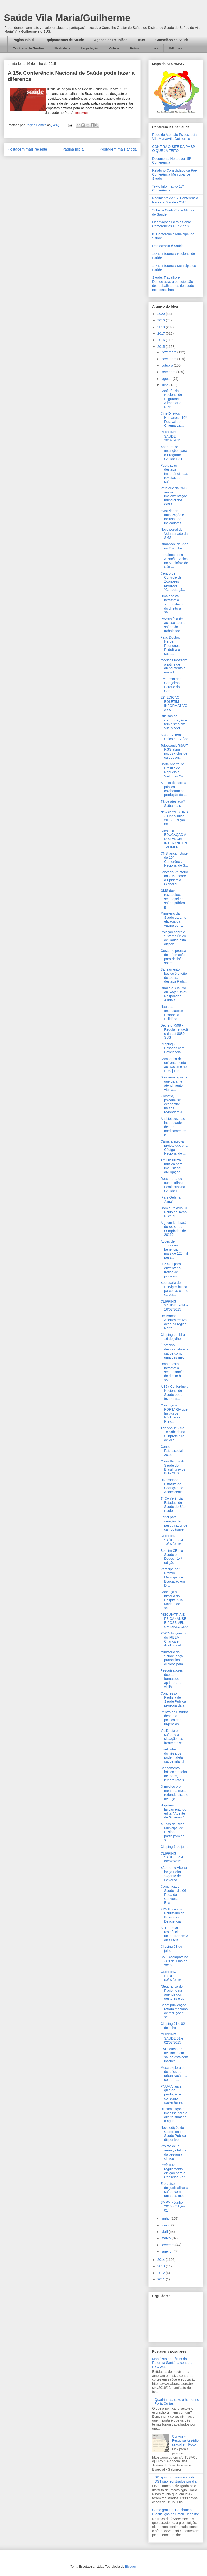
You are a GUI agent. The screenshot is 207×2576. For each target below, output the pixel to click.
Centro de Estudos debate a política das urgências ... (174, 1718)
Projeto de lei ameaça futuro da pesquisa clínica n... (173, 2152)
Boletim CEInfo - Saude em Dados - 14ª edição (173, 1557)
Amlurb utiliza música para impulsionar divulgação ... (172, 1166)
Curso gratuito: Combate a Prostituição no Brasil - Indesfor (175, 2512)
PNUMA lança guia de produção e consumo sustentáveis (172, 2094)
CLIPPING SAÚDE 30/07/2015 (171, 436)
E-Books (175, 48)
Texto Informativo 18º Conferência (168, 188)
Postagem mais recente (27, 149)
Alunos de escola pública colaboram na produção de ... (174, 789)
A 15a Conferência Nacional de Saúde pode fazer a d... (174, 1392)
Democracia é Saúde (168, 246)
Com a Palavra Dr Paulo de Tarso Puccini (174, 1212)
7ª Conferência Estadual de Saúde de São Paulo (173, 1504)
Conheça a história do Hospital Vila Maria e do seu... (172, 1600)
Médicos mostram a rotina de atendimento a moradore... (174, 666)
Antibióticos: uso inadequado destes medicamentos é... (173, 1127)
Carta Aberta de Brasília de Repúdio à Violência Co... (173, 770)
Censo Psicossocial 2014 (172, 1451)
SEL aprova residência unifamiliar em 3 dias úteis (174, 1934)
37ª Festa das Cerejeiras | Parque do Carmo (171, 685)
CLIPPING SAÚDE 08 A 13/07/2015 (172, 1540)
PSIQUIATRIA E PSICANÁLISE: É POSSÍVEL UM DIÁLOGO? (174, 1620)
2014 (161, 2260)
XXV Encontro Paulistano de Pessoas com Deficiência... (173, 1915)
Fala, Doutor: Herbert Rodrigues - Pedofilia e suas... (171, 645)
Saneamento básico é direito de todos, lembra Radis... (174, 1774)
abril (164, 2232)
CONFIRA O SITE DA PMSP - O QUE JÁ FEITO (174, 149)
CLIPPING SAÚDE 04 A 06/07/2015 (172, 1857)
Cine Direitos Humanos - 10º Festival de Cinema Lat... (174, 419)
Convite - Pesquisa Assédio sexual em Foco (185, 2440)
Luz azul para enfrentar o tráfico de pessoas (171, 1270)
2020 (161, 314)
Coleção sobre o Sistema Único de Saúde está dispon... (173, 938)
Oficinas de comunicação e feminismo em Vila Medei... (174, 722)
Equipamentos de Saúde (64, 40)
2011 (161, 2279)
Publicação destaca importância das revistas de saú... (174, 473)
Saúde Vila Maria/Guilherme (67, 17)
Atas (141, 40)
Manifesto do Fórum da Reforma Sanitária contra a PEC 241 (172, 2363)
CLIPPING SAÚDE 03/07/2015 (171, 1976)
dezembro (169, 352)
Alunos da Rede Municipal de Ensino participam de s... (173, 1832)
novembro (169, 359)
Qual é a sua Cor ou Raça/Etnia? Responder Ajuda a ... (174, 994)
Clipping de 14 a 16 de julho (173, 1337)
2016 (161, 340)
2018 (161, 327)
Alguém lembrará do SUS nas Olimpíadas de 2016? (173, 1229)
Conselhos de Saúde (172, 40)
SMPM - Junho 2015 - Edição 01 (173, 2206)
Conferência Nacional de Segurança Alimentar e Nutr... (171, 399)
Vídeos (114, 48)
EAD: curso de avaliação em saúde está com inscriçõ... (174, 2055)
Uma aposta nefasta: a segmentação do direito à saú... (172, 604)
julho (165, 385)
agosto (166, 379)
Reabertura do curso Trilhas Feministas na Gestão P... (173, 1185)
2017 (161, 333)
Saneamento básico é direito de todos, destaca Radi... (174, 975)
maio (165, 2225)
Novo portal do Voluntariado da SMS (174, 534)
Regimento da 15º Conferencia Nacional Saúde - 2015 (175, 200)
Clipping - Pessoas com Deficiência (172, 1048)
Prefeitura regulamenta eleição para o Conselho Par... (174, 2171)
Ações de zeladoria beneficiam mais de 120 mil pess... (174, 1249)
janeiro (166, 2251)
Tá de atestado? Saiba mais (173, 803)
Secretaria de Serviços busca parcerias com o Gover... (174, 1289)
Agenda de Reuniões (110, 40)
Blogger (130, 2566)
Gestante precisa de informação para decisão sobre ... (173, 957)
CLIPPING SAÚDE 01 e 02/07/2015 (172, 2038)
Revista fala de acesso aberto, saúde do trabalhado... (173, 625)
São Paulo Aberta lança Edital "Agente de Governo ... (174, 1874)
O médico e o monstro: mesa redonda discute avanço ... (174, 1792)
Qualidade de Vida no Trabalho (174, 546)
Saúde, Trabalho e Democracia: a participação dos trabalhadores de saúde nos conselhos (173, 283)
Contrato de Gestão (28, 48)
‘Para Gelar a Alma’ (170, 1199)
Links (153, 48)
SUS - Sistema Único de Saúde (174, 737)
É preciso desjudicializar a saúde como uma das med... (174, 1351)
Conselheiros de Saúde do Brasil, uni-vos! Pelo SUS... (173, 1467)
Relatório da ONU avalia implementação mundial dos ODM (174, 496)
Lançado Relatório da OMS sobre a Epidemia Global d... (174, 878)
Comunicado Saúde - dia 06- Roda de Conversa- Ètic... (174, 1894)
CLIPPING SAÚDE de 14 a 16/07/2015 (174, 1306)
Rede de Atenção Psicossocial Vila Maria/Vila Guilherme (174, 137)
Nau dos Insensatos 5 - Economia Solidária (173, 1013)
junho (165, 2218)
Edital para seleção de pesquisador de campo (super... (174, 1523)
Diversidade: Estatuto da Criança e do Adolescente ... (174, 1486)
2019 (161, 320)
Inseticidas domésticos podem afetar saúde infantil (172, 1755)
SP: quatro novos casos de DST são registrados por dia (176, 2479)
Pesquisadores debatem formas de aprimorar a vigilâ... (172, 1679)
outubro (167, 365)
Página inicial (73, 149)
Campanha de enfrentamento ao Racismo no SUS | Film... (174, 1065)
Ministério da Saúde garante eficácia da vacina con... (173, 919)
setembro (168, 372)
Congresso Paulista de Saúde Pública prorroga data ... (174, 1699)
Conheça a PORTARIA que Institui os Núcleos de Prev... (174, 1413)
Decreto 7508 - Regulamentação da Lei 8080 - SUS (174, 1031)
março (166, 2238)
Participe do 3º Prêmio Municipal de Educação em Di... (173, 1577)
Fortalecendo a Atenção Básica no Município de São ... (174, 561)
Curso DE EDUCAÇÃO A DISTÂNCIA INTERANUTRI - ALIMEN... (174, 839)
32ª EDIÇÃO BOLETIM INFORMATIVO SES (174, 703)
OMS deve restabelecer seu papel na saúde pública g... (173, 899)
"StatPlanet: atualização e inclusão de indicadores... (172, 517)
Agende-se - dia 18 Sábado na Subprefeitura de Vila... (173, 1434)
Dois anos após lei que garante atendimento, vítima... (174, 1083)
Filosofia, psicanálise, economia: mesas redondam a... (173, 1104)
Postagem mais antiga (118, 149)
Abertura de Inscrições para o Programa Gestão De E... (174, 453)
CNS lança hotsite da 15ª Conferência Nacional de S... (174, 859)
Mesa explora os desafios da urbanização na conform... (174, 2074)
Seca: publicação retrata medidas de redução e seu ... (174, 2011)
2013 (161, 2266)
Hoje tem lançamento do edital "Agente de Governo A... (174, 1811)
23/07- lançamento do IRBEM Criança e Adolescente (174, 1639)
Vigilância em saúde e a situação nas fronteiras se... (173, 1736)
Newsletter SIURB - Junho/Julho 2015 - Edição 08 (174, 818)
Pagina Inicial (23, 40)
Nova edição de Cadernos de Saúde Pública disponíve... (173, 2134)
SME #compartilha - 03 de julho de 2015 (174, 1961)
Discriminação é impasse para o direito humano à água (174, 2115)
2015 (161, 347)
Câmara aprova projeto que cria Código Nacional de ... (174, 1147)
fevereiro (168, 2245)
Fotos (134, 48)
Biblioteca (62, 48)
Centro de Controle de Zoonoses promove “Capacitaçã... (173, 582)
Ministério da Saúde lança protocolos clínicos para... (173, 1658)
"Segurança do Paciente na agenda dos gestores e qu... (174, 1992)
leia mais (82, 113)
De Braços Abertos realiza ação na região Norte (174, 1322)
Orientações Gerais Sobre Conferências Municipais (171, 224)
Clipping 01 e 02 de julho (173, 2026)
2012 (161, 2273)
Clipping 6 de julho (174, 1847)
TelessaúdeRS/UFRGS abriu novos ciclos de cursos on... (174, 751)
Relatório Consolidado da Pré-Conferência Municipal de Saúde (174, 174)
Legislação (89, 48)
